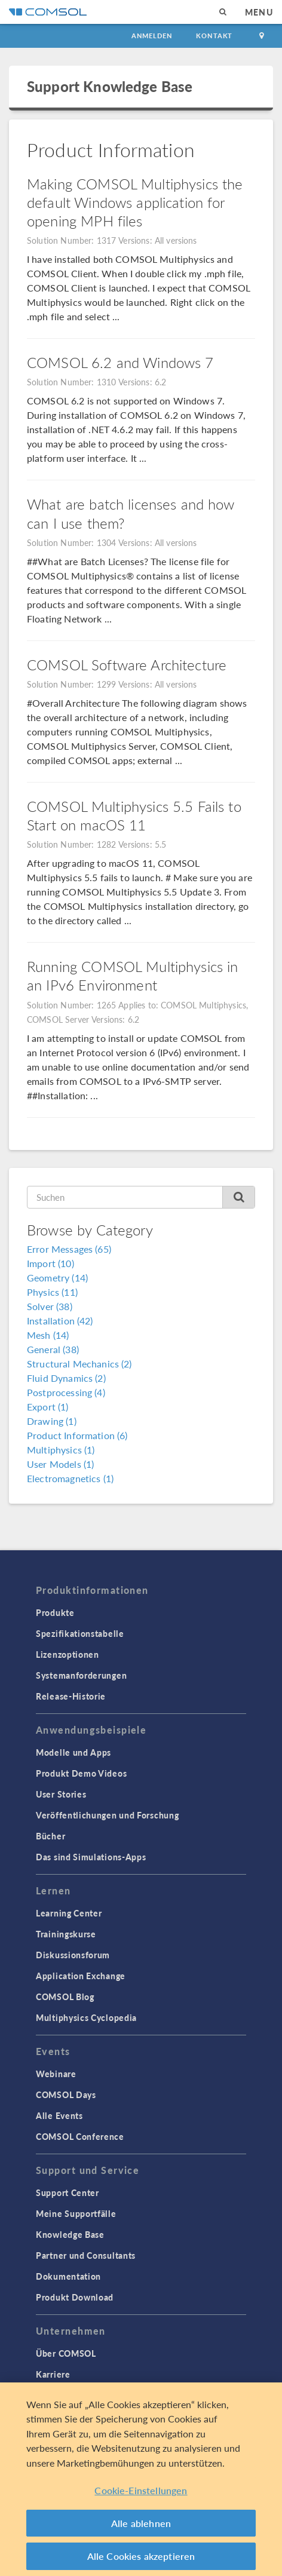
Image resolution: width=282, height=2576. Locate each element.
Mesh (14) (48, 1335)
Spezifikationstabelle (80, 1633)
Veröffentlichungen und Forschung (107, 1815)
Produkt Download (75, 2297)
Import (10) (50, 1263)
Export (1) (48, 1406)
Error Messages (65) (69, 1249)
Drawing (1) (51, 1421)
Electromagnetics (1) (70, 1478)
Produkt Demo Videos (81, 1773)
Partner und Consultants (86, 2255)
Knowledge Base (70, 2234)
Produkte (55, 1612)
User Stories (61, 1794)
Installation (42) (60, 1320)
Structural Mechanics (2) (79, 1363)
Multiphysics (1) (60, 1449)
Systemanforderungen (81, 1675)
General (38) (53, 1349)
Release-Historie (71, 1696)
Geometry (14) (57, 1277)
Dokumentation (68, 2276)
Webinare (56, 2074)
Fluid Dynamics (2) (66, 1378)
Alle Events (59, 2115)
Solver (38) (49, 1306)
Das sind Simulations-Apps (91, 1857)
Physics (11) (52, 1292)
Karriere (53, 2374)
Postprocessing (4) (66, 1392)
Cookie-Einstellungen (140, 2490)
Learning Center (69, 1913)
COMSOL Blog (65, 1996)
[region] (141, 2479)
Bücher (50, 1836)
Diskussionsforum (73, 1955)
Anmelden (152, 35)
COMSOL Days (66, 2094)
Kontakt (214, 35)
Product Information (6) (77, 1435)
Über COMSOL (66, 2353)
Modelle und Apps (73, 1752)
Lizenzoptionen (67, 1654)
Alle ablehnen (141, 2523)
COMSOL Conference (80, 2136)
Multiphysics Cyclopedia (86, 2017)
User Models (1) (60, 1464)
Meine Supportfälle (76, 2213)
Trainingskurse (66, 1934)
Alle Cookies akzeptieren (141, 2556)
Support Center (67, 2192)
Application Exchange (80, 1976)
